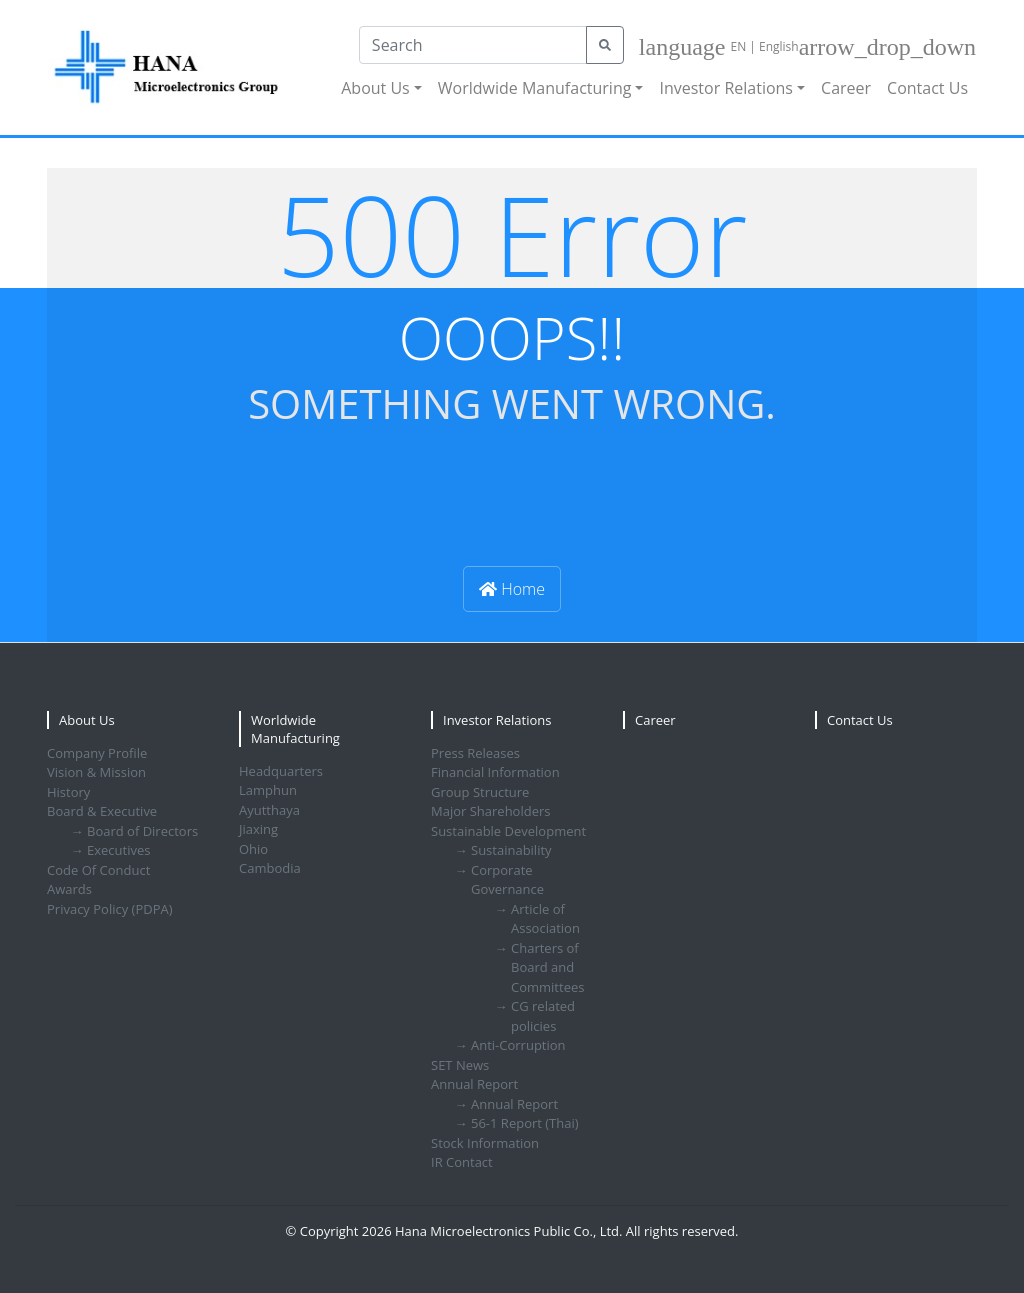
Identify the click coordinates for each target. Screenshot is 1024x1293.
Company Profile (97, 753)
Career (846, 88)
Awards (69, 889)
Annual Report (514, 1104)
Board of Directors (142, 831)
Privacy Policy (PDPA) (110, 909)
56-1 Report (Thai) (525, 1123)
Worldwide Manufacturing (535, 88)
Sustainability (511, 850)
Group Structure (480, 792)
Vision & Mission (96, 772)
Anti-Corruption (518, 1045)
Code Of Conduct (98, 870)
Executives (118, 850)
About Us (375, 88)
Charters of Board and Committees (547, 967)
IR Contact (462, 1162)
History (68, 792)
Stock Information (485, 1143)
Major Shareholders (490, 811)
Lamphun (268, 790)
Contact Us (927, 88)
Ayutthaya (269, 810)
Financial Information (495, 772)
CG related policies (543, 1016)
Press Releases (475, 753)
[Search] (473, 45)
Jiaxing (258, 829)
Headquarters (281, 771)
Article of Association (545, 919)
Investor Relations (726, 88)
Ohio (253, 849)
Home (512, 589)
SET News (460, 1065)
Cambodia (270, 868)
